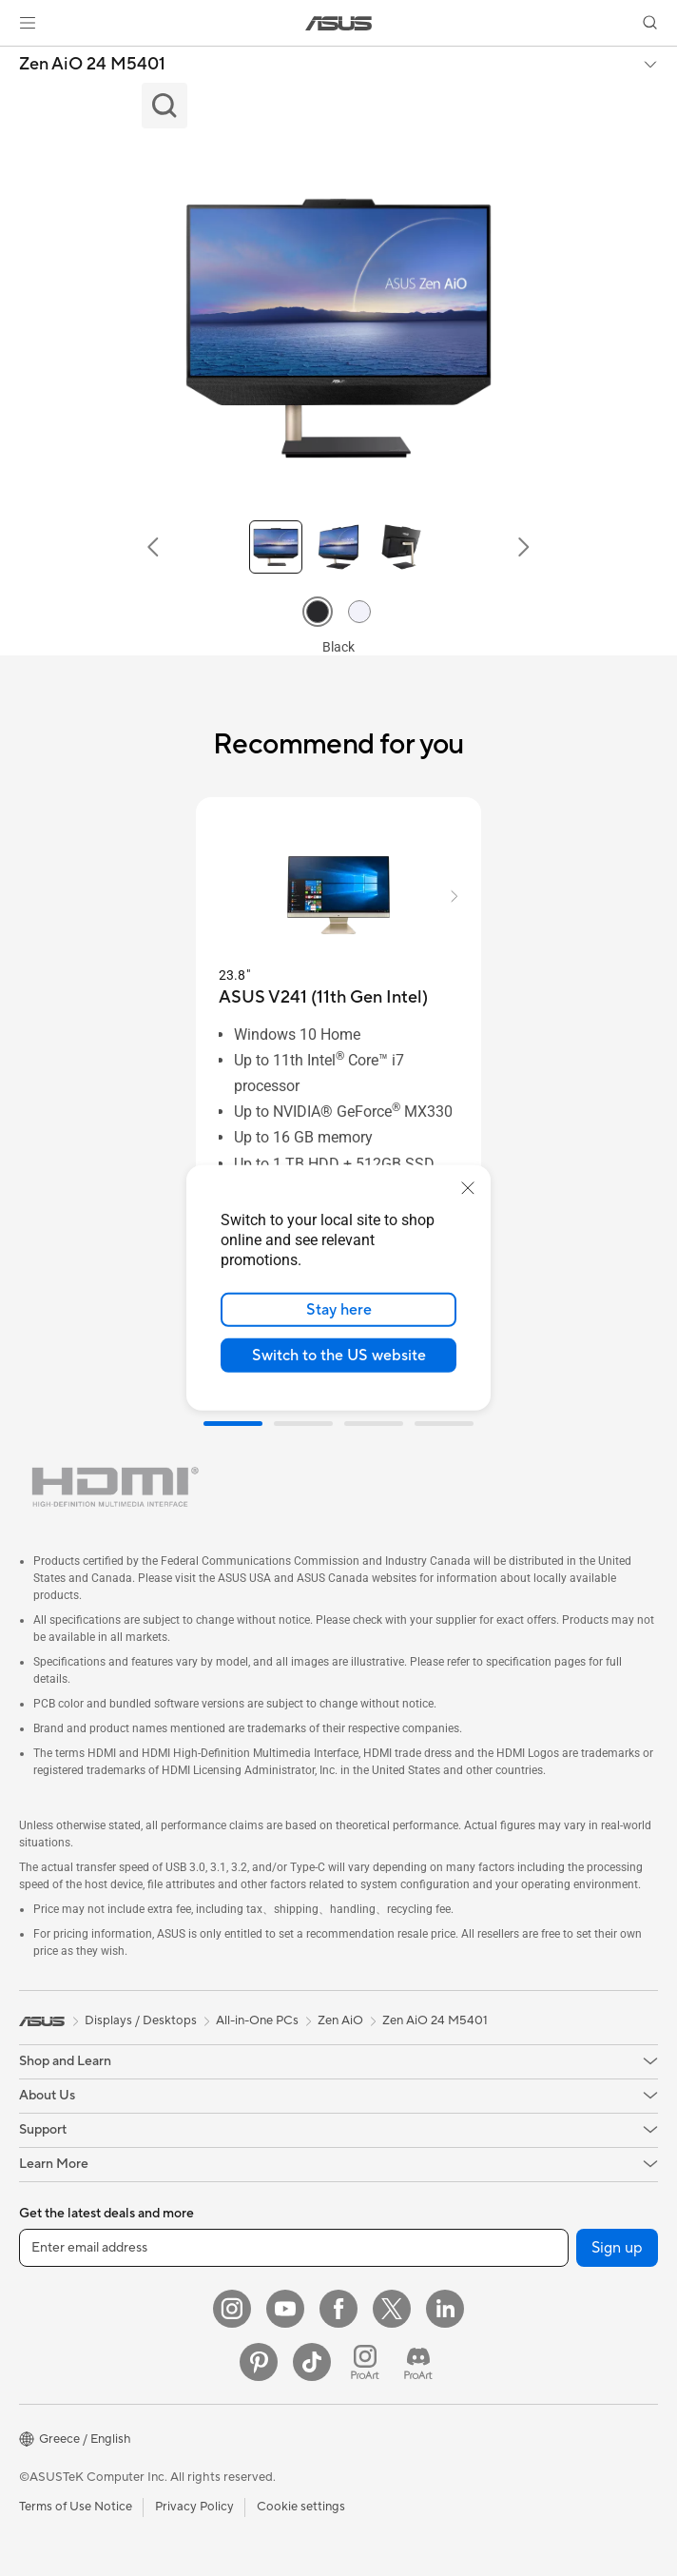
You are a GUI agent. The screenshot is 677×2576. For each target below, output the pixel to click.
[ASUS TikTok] (312, 2362)
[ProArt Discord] (418, 2362)
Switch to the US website (339, 1355)
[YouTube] (285, 2309)
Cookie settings (301, 2506)
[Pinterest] (259, 2362)
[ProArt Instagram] (365, 2362)
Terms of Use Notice (75, 2506)
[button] (27, 22)
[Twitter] (392, 2309)
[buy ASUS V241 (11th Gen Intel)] (323, 997)
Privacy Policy (194, 2506)
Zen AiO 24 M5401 (92, 64)
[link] (339, 23)
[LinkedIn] (445, 2309)
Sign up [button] (617, 2247)
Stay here (339, 1309)
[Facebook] (338, 2309)
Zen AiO (340, 2020)
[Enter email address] (294, 2248)
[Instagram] (232, 2309)
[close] (467, 1188)
